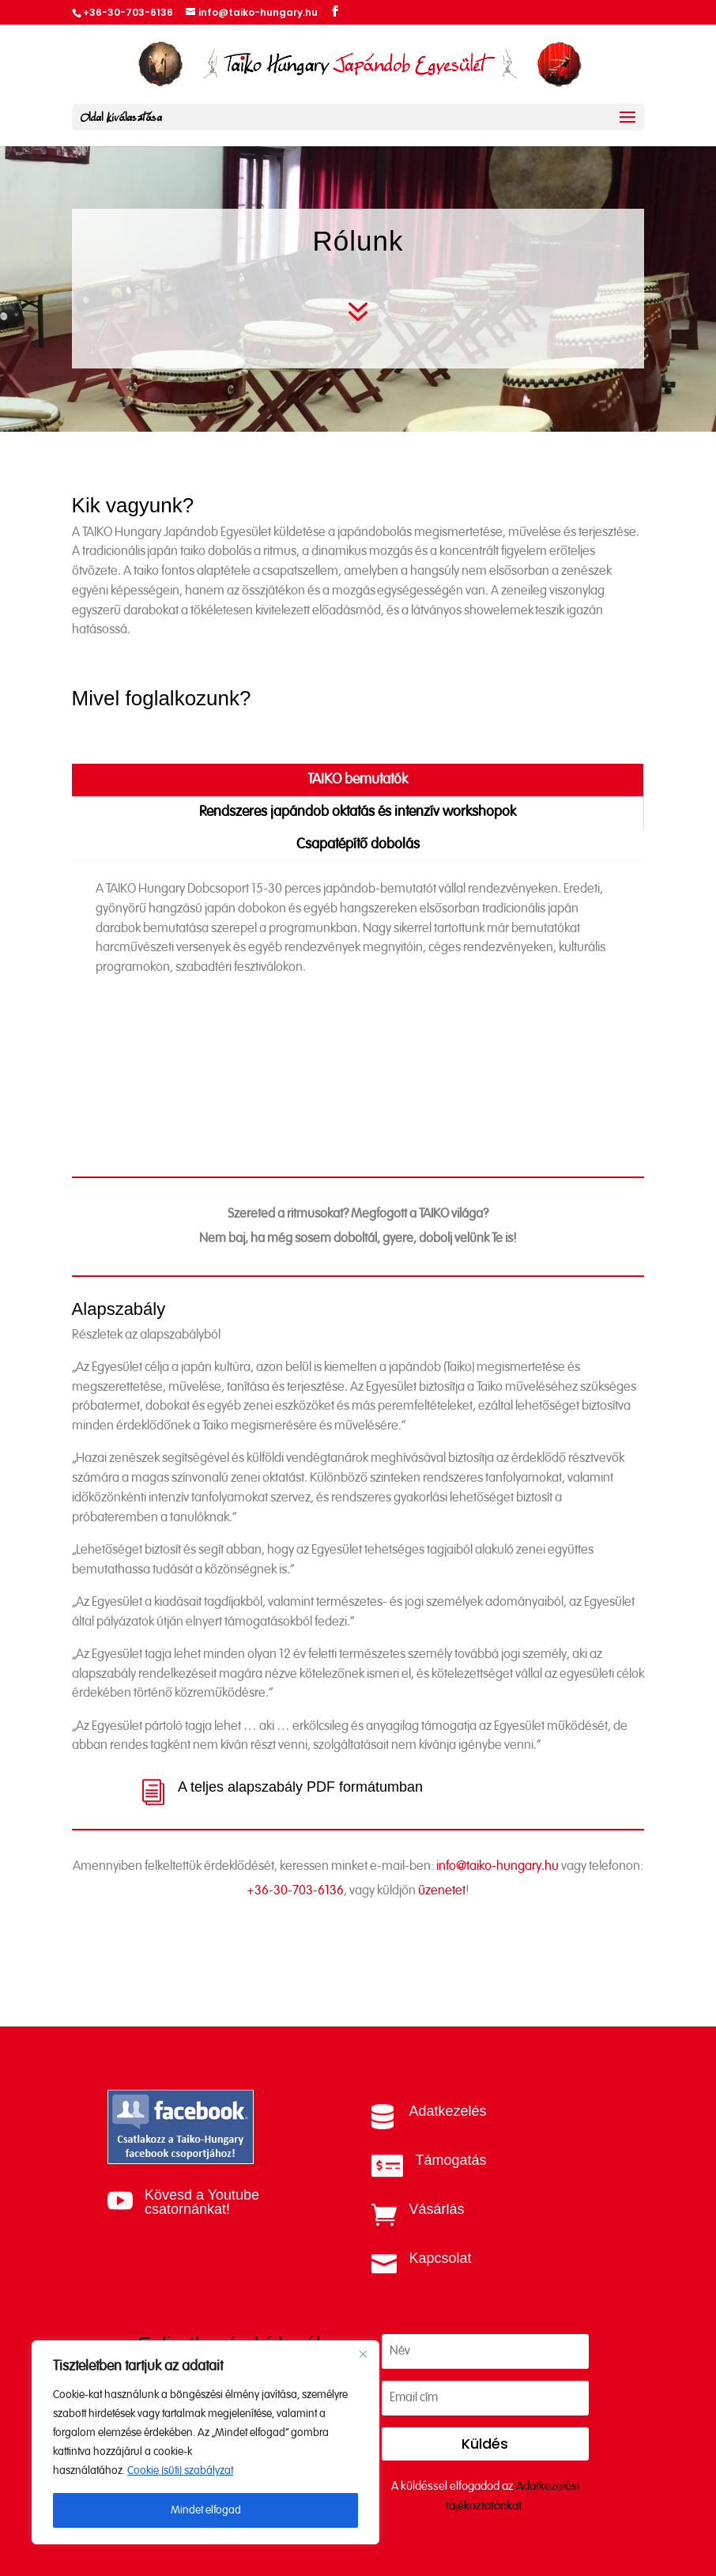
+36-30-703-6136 (295, 1930)
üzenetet (441, 1930)
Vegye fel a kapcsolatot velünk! (358, 1993)
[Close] (362, 2353)
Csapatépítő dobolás (358, 844)
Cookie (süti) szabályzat (180, 2470)
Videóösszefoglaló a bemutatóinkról (251, 1100)
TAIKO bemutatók (357, 779)
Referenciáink (169, 1017)
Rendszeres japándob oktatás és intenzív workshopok (357, 812)
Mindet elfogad (206, 2510)
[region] (205, 2442)
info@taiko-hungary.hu (497, 1906)
